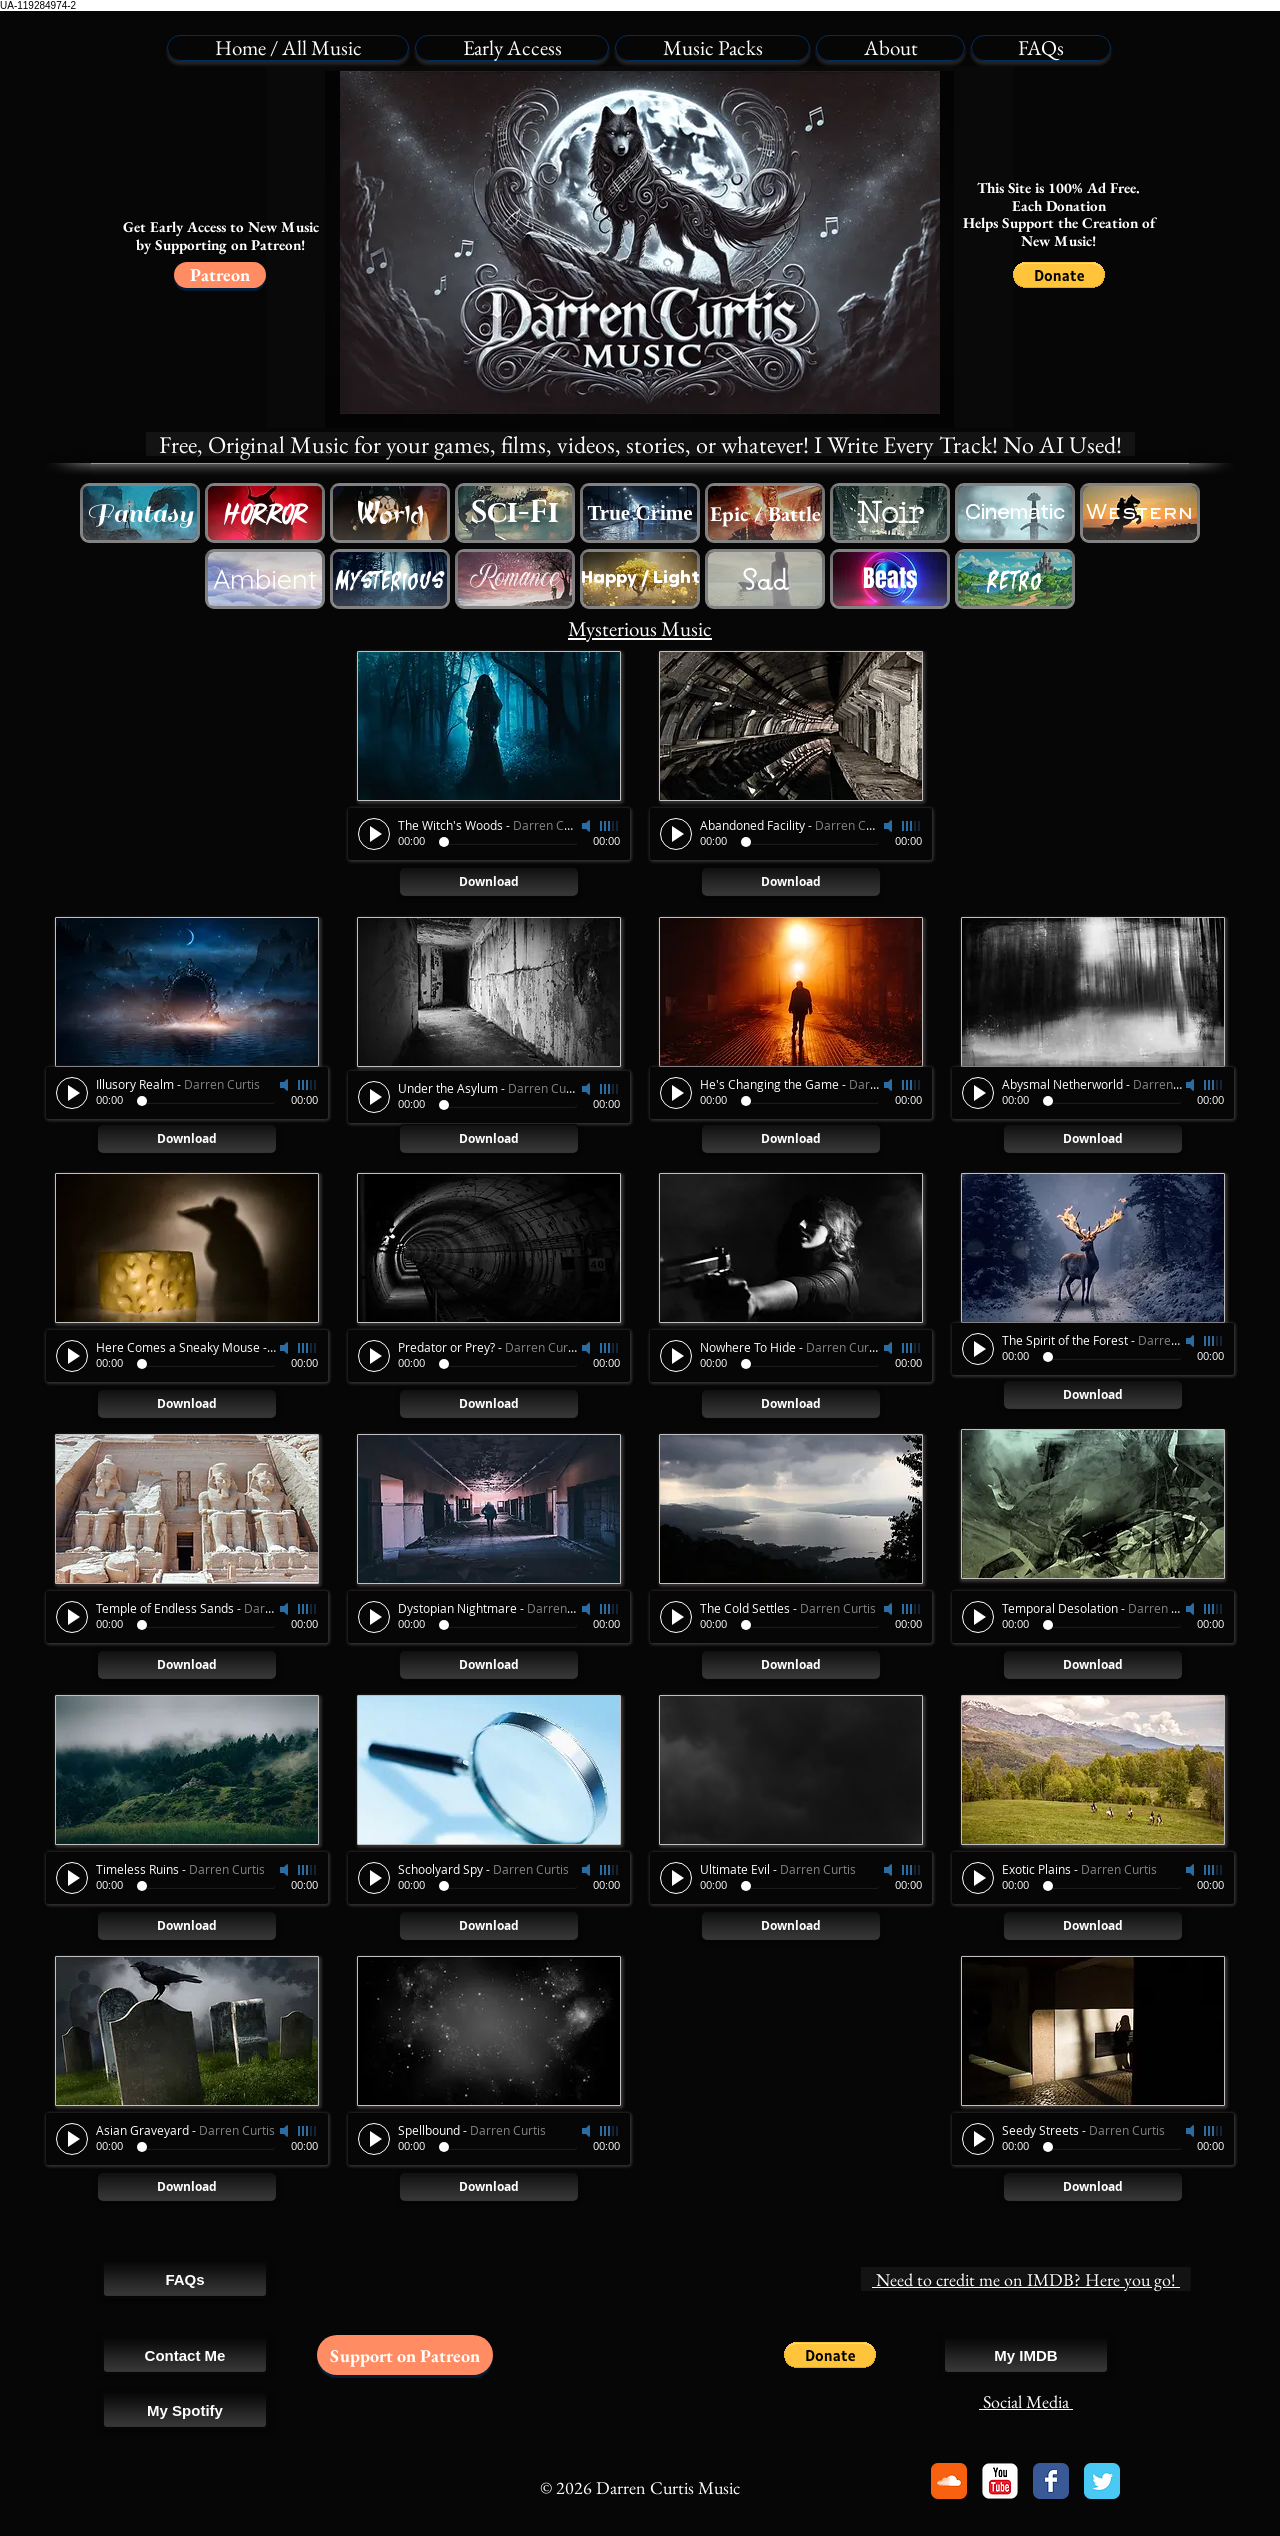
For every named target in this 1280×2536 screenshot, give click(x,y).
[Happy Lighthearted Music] (640, 579)
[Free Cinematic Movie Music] (1015, 513)
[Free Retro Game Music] (1015, 579)
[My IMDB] (1026, 2355)
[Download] (187, 1139)
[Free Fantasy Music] (140, 513)
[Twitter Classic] (1102, 2481)
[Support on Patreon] (405, 2355)
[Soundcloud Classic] (949, 2481)
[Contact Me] (185, 2355)
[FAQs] (185, 2279)
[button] (1059, 275)
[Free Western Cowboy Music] (390, 513)
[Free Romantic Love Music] (515, 579)
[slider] (308, 1085)
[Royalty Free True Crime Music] (640, 513)
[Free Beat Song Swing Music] (890, 579)
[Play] (72, 1093)
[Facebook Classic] (1051, 2481)
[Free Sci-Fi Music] (515, 513)
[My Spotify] (185, 2410)
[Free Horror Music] (265, 513)
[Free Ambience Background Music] (265, 579)
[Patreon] (220, 275)
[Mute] (286, 1085)
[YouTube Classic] (1000, 2481)
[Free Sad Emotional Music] (765, 579)
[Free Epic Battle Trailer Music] (765, 513)
